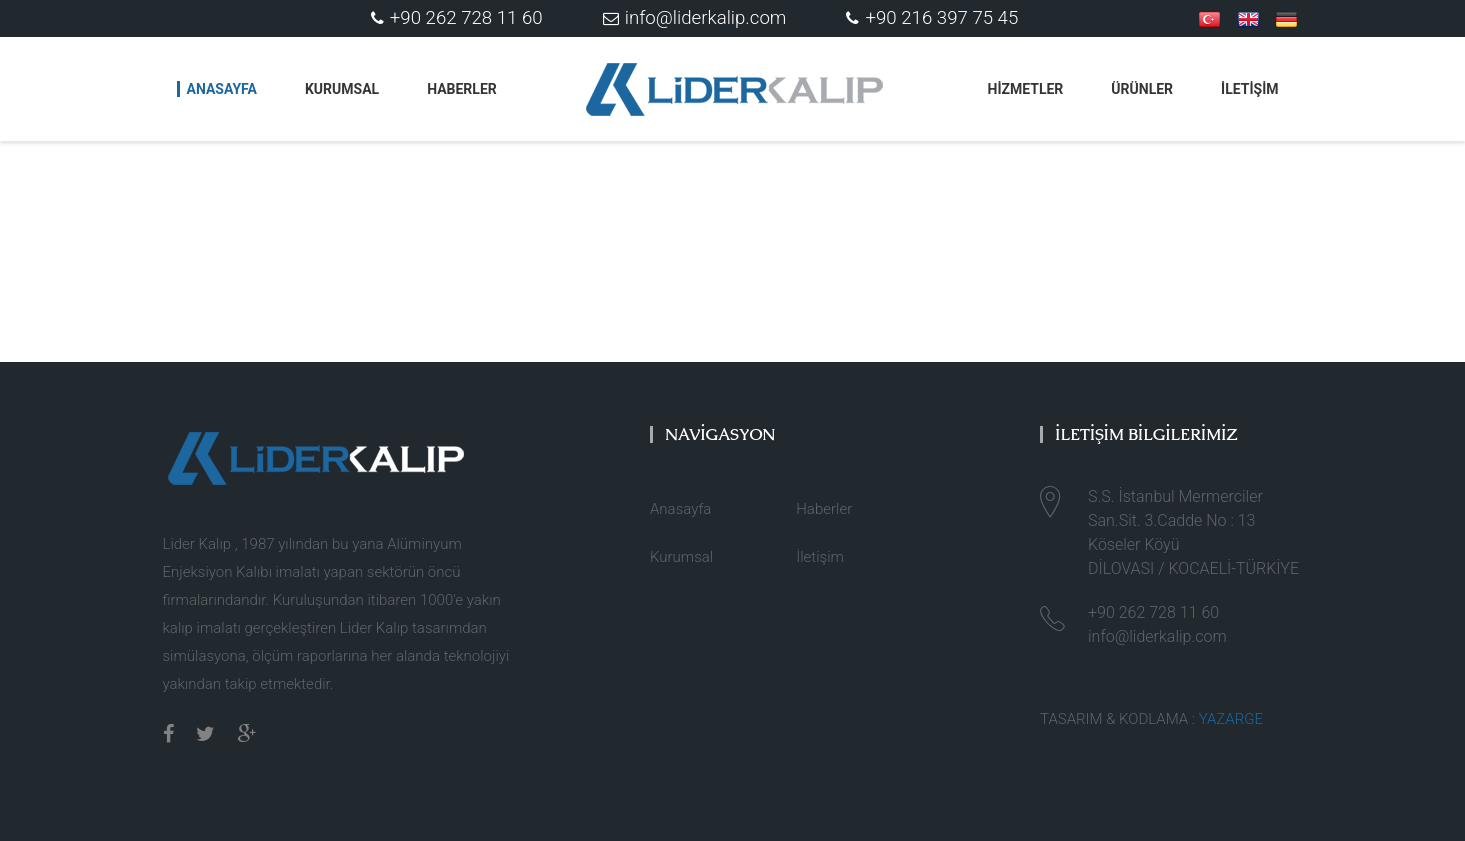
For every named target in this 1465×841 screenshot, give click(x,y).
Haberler (462, 89)
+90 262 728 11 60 (457, 18)
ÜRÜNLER (1142, 89)
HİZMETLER (1026, 89)
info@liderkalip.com (695, 18)
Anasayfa (222, 89)
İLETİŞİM (1249, 89)
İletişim (820, 557)
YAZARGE (1231, 719)
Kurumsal (342, 89)
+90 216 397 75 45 (932, 18)
